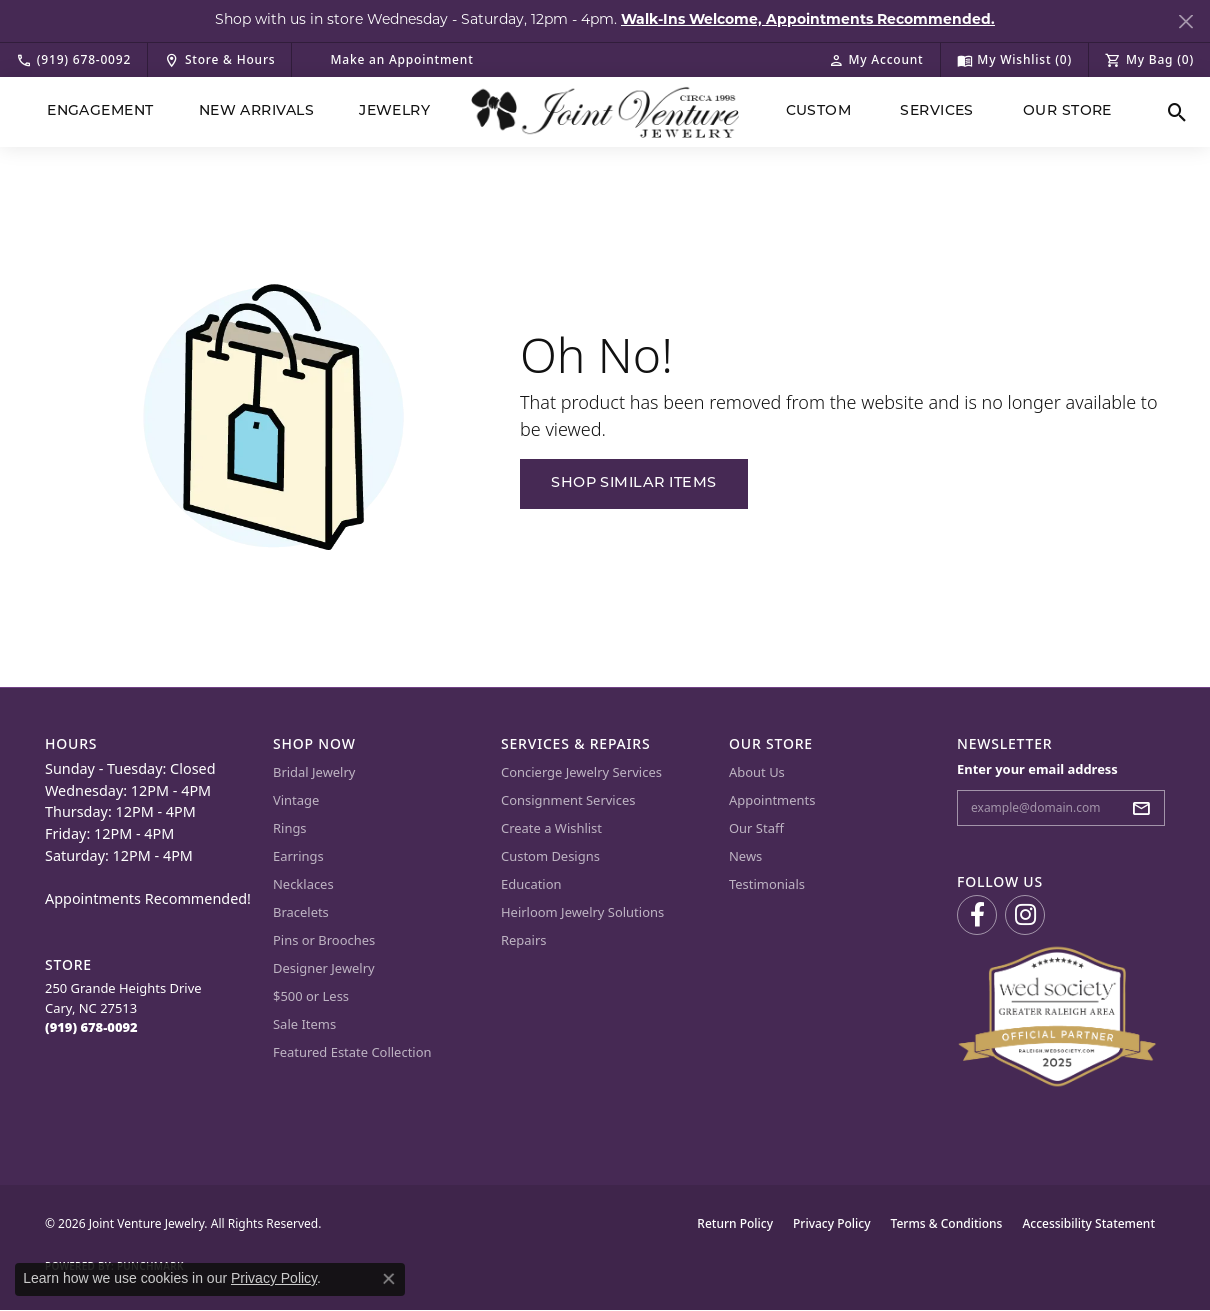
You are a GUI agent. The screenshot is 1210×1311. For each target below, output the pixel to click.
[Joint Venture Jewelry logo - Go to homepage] (605, 112)
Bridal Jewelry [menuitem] (314, 772)
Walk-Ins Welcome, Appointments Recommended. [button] (808, 20)
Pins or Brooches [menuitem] (324, 940)
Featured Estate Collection (352, 1052)
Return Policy (735, 1223)
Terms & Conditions (947, 1223)
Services (937, 111)
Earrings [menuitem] (298, 856)
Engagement (100, 111)
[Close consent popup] (389, 1279)
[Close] (1185, 21)
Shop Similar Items (634, 483)
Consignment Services (568, 800)
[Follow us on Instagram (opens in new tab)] (1025, 915)
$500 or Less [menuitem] (311, 996)
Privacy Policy (832, 1223)
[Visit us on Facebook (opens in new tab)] (977, 915)
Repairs (524, 940)
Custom (819, 111)
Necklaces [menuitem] (303, 884)
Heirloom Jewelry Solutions (582, 912)
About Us (757, 772)
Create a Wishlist (551, 828)
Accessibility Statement (1088, 1223)
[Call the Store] (91, 1027)
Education (531, 884)
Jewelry (394, 111)
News (745, 856)
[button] (876, 60)
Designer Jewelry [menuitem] (324, 968)
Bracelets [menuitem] (301, 912)
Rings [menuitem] (290, 828)
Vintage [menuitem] (296, 800)
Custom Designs (550, 856)
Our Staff (756, 828)
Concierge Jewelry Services (581, 772)
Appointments (772, 800)
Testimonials (767, 884)
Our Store (1067, 111)
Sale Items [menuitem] (304, 1024)
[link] (73, 60)
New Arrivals (257, 111)
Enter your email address (1037, 769)
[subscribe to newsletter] (1147, 808)
